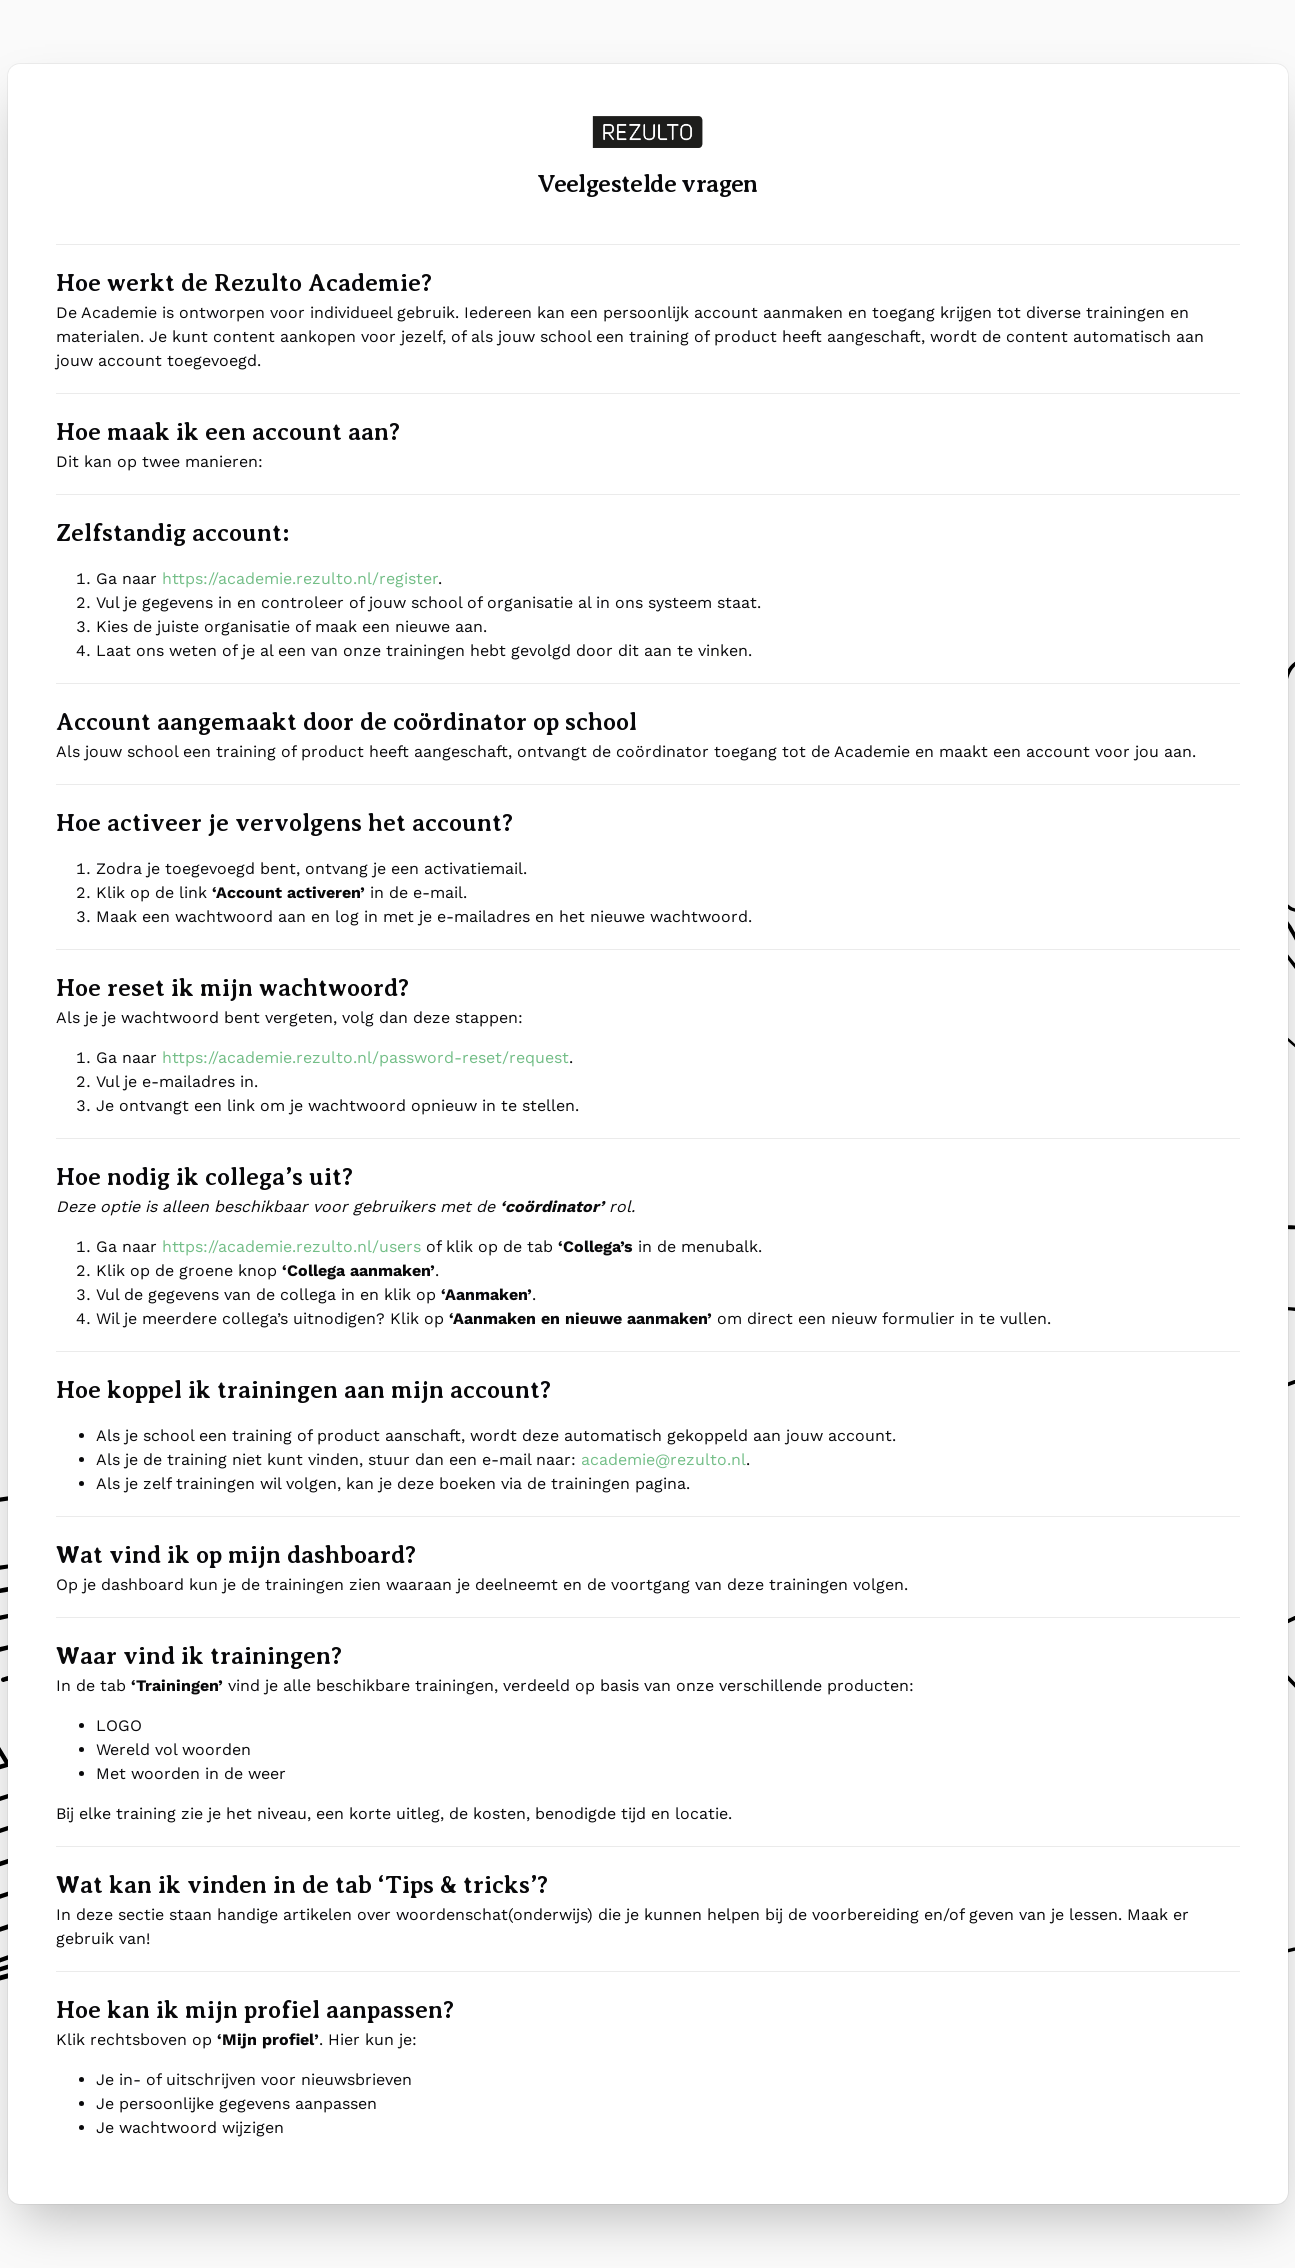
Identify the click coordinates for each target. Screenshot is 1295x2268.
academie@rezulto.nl (663, 1459)
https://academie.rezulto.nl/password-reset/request (365, 1057)
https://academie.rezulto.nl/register (300, 578)
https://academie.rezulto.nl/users (291, 1246)
